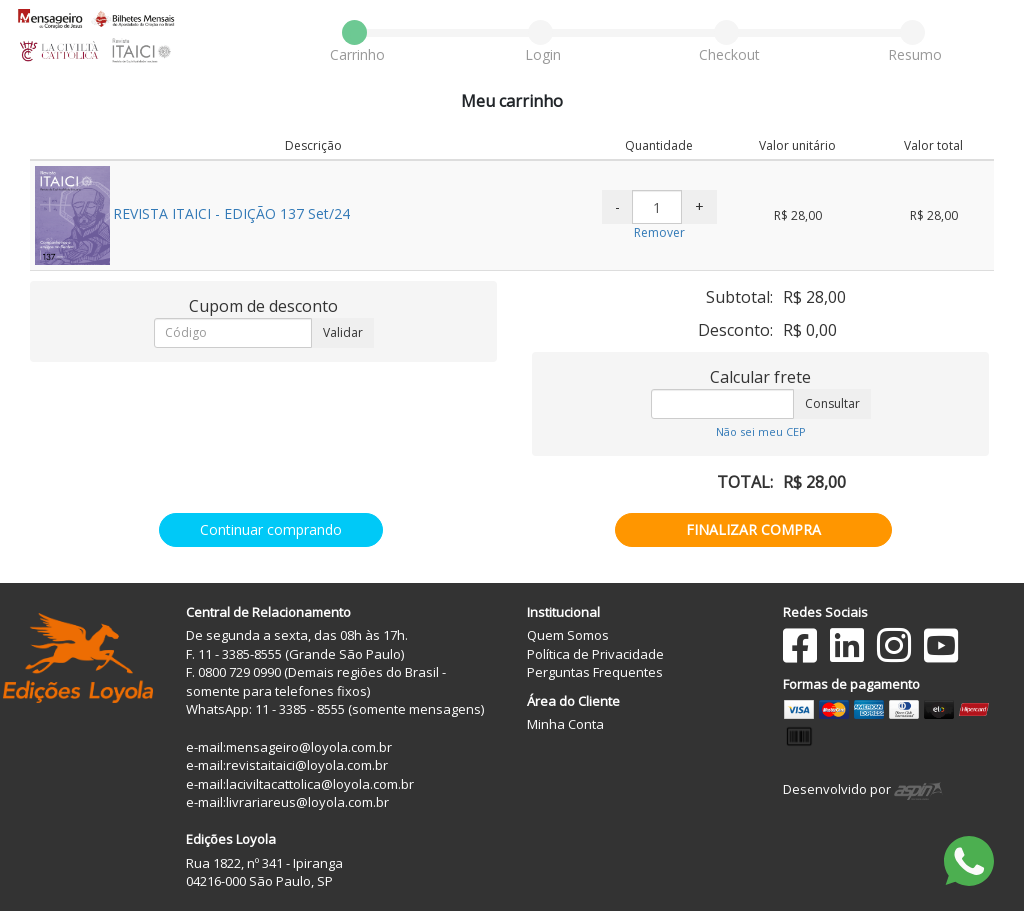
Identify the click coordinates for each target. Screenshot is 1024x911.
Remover (659, 232)
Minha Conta (565, 724)
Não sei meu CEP (761, 431)
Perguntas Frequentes (595, 672)
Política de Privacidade (595, 654)
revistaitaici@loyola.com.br (307, 765)
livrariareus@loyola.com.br (307, 802)
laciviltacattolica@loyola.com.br (320, 784)
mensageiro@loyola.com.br (309, 747)
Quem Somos (568, 635)
